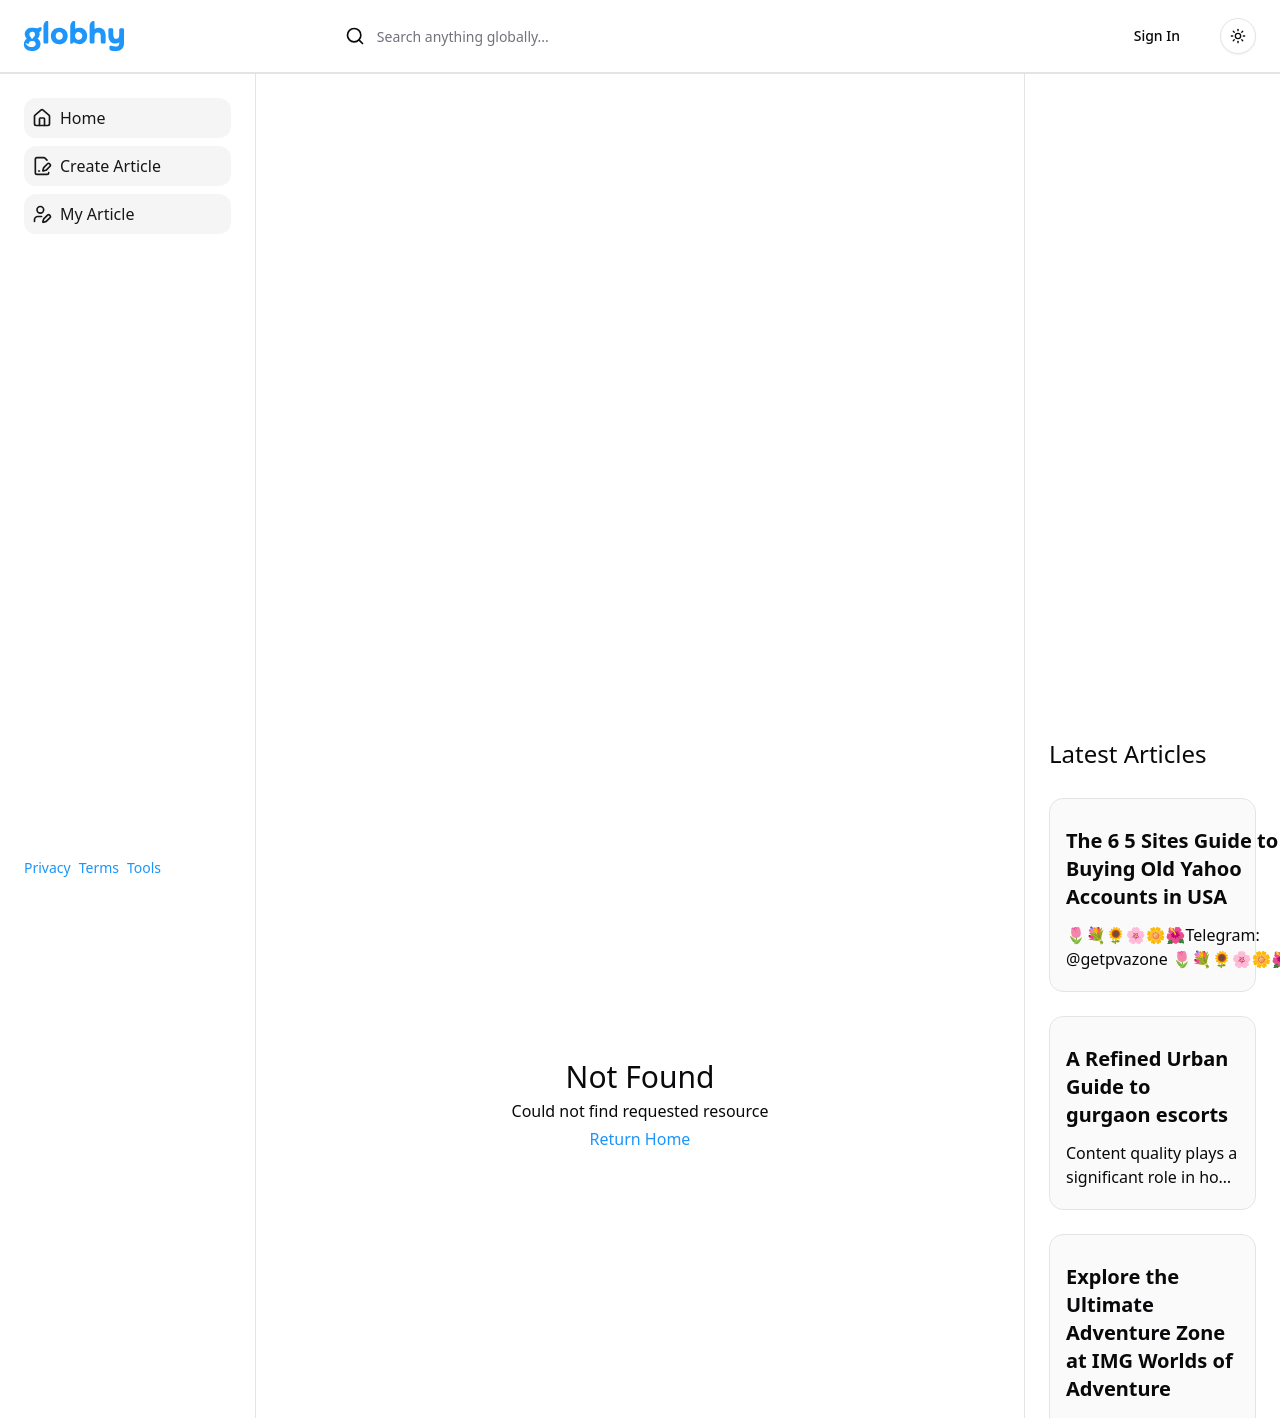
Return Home (640, 1139)
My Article (83, 214)
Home (69, 118)
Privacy (47, 867)
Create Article (96, 166)
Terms (99, 867)
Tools (144, 867)
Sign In (1157, 35)
